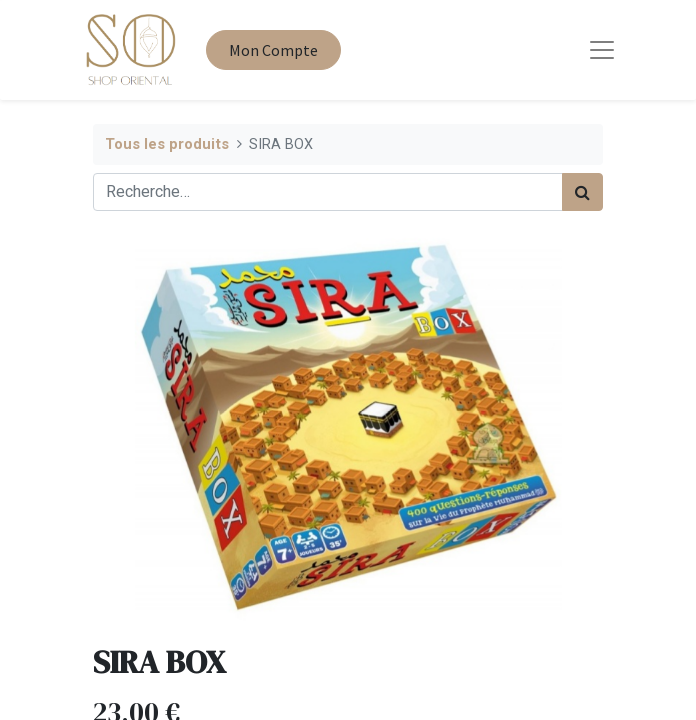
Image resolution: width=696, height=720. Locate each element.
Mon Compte (273, 50)
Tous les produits (167, 144)
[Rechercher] (582, 192)
